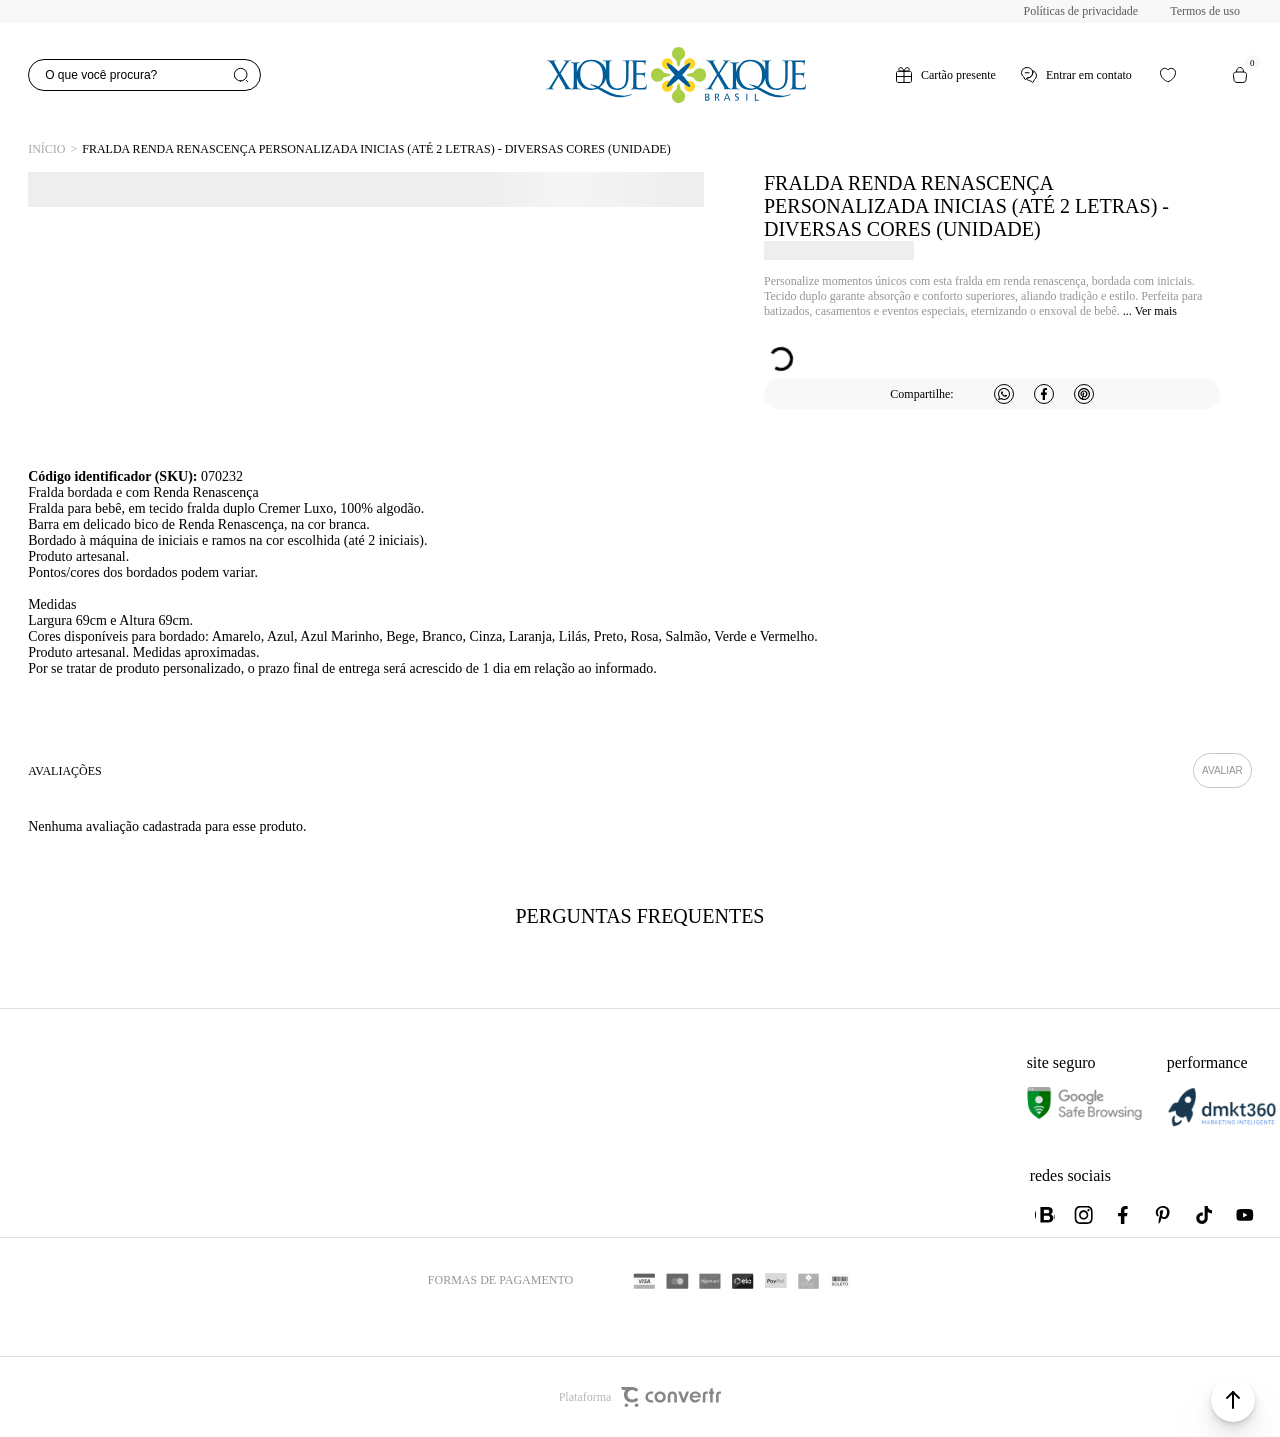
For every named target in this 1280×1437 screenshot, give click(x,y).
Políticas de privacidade (1081, 11)
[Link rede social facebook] (1125, 1215)
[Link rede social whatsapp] (1045, 1215)
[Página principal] (675, 75)
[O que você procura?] (144, 75)
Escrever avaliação (1222, 770)
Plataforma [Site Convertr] (640, 1397)
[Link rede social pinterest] (1165, 1215)
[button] (1233, 1400)
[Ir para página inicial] (46, 149)
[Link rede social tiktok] (1205, 1215)
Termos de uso (1205, 11)
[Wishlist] (1168, 75)
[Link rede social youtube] (1245, 1215)
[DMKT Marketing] (1222, 1122)
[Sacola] (1240, 75)
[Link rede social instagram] (1085, 1215)
